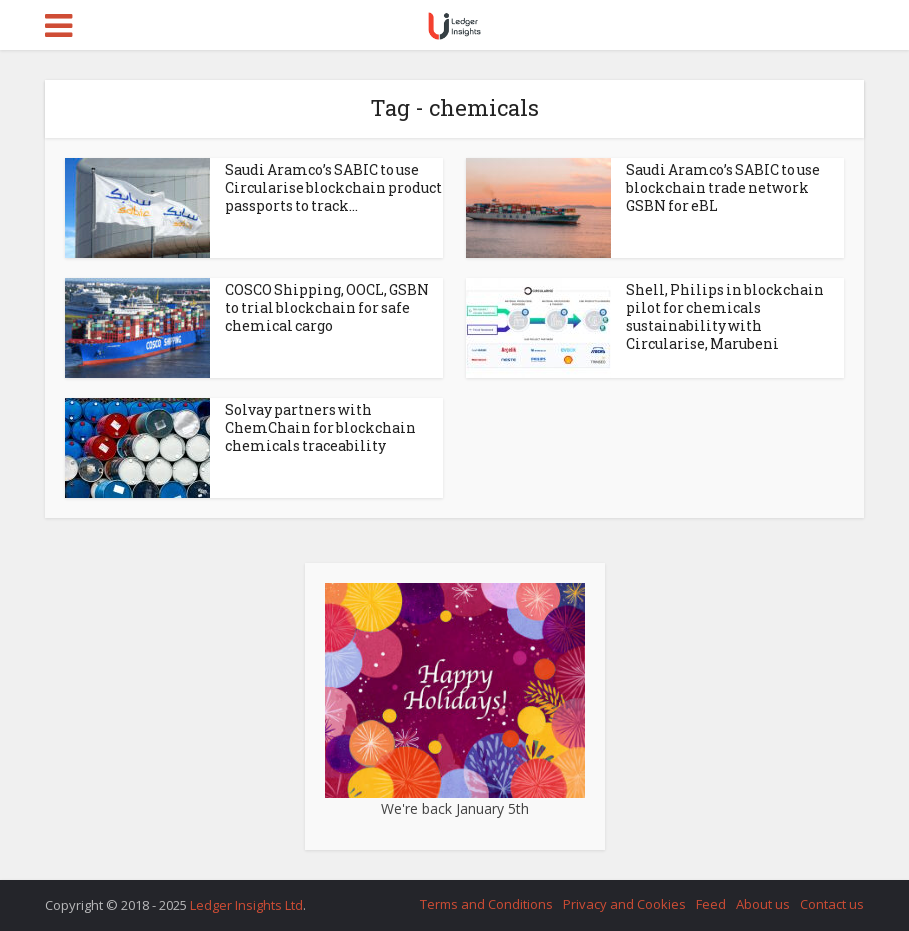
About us (763, 904)
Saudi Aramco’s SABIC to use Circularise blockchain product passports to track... (333, 187)
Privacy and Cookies (624, 904)
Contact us (832, 904)
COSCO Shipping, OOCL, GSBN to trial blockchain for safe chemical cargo (327, 307)
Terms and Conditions (486, 904)
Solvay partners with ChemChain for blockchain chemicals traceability (320, 427)
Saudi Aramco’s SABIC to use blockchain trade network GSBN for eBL (723, 187)
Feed (711, 904)
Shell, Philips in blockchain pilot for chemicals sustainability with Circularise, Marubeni (725, 316)
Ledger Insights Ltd (246, 905)
